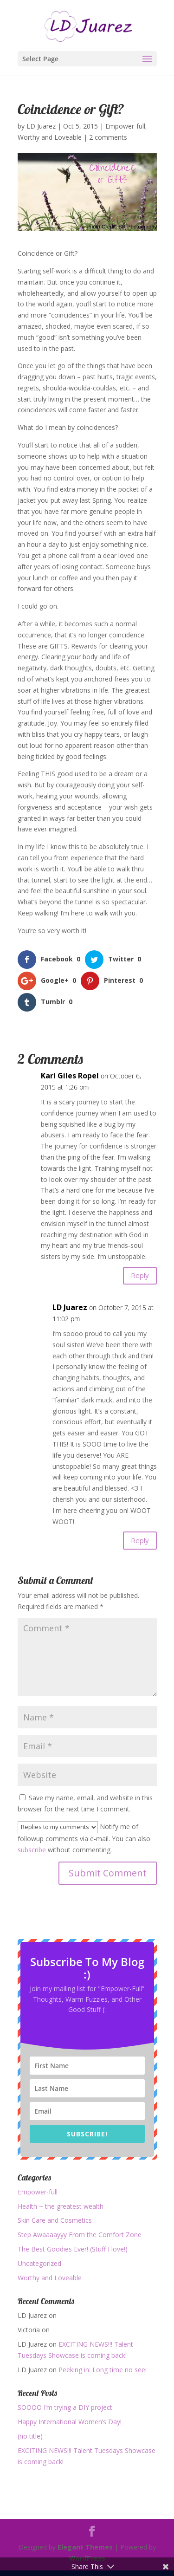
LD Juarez (41, 126)
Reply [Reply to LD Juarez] (140, 1540)
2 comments (108, 137)
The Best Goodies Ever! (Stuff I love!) (73, 2249)
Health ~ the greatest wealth (60, 2206)
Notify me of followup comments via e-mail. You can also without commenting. (84, 1838)
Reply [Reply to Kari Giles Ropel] (140, 1275)
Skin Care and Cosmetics (55, 2220)
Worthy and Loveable (50, 137)
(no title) (30, 2436)
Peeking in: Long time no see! (102, 2369)
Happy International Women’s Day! (70, 2421)
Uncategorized (39, 2263)
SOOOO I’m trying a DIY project (65, 2407)
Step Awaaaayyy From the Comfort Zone (80, 2234)
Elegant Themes (85, 2547)
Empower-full (125, 126)
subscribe (32, 1849)
